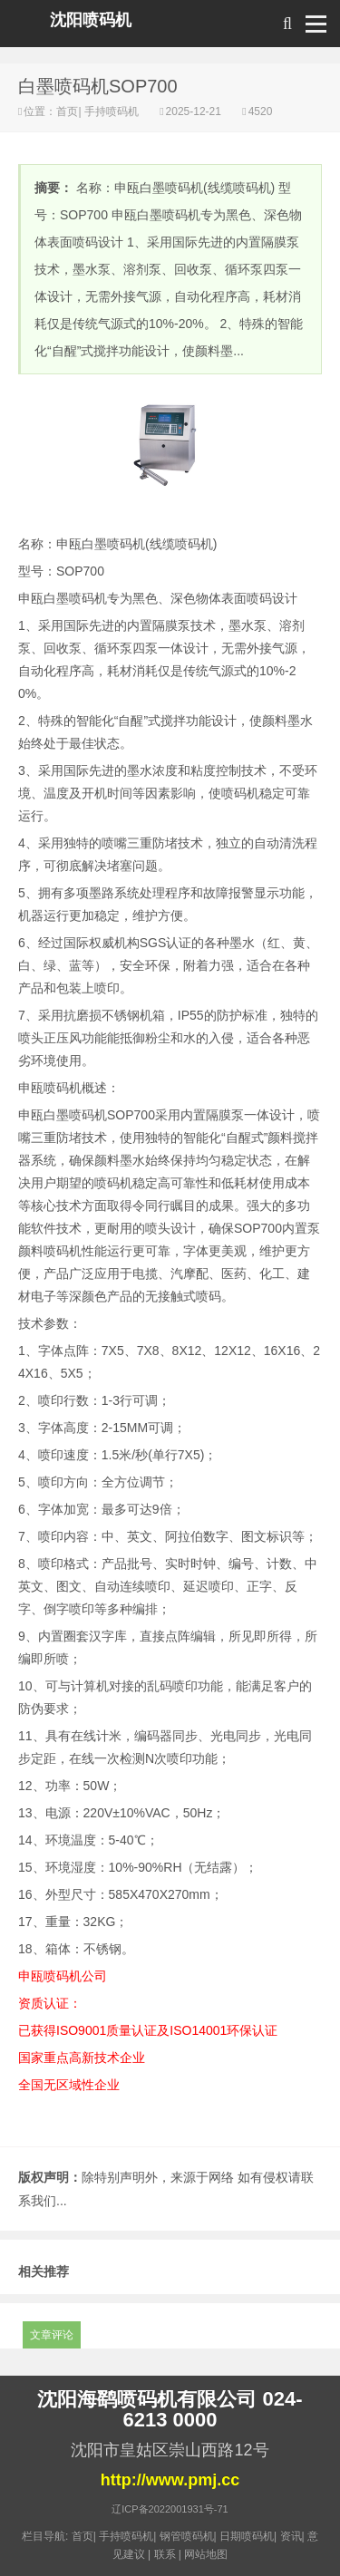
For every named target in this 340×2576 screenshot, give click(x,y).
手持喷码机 (112, 111)
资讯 (291, 2536)
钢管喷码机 (187, 2536)
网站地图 (206, 2554)
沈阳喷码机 (90, 20)
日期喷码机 (246, 2536)
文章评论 (51, 2335)
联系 (165, 2554)
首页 (67, 111)
